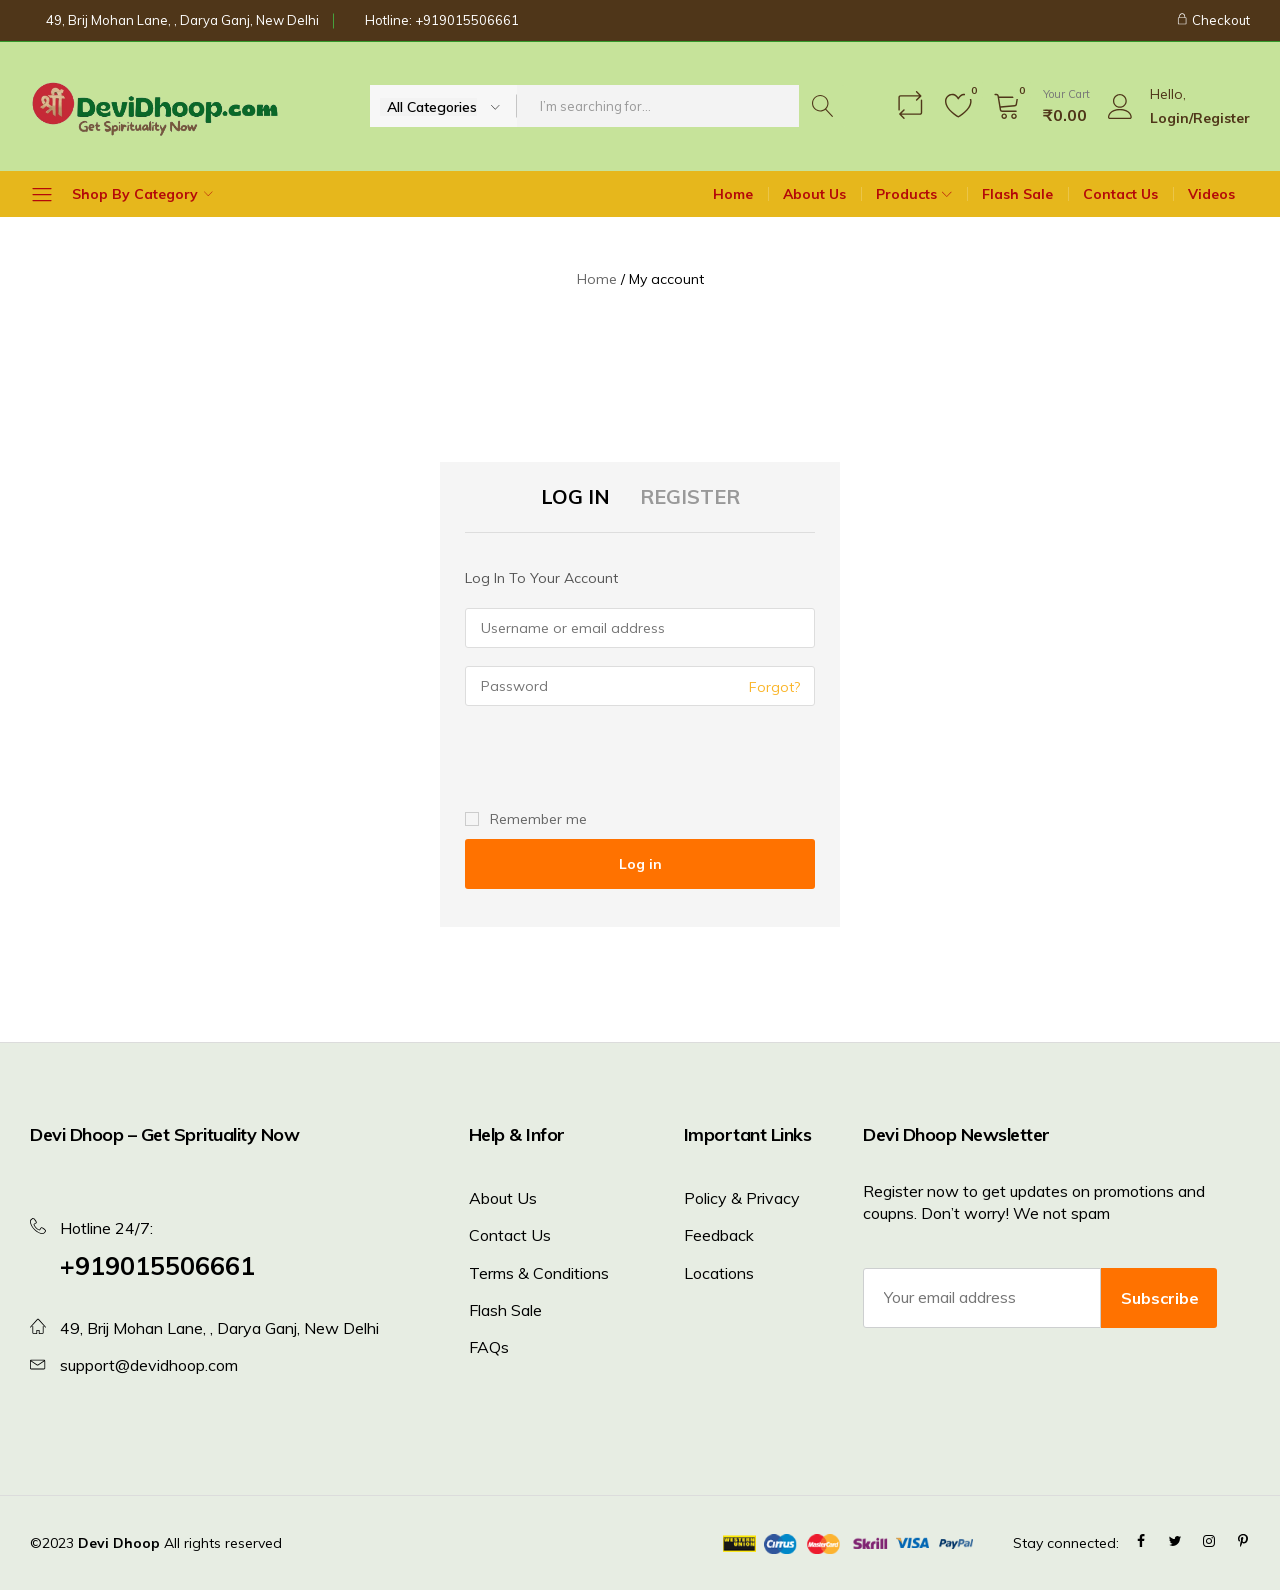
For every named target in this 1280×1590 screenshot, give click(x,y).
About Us (814, 194)
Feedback (719, 1235)
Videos (1211, 194)
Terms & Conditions (539, 1273)
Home (733, 194)
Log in (640, 864)
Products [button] (916, 194)
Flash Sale (1017, 194)
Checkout (1213, 20)
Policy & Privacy (742, 1198)
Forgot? (774, 687)
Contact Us (1120, 194)
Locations (719, 1273)
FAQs (489, 1347)
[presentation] (602, 759)
